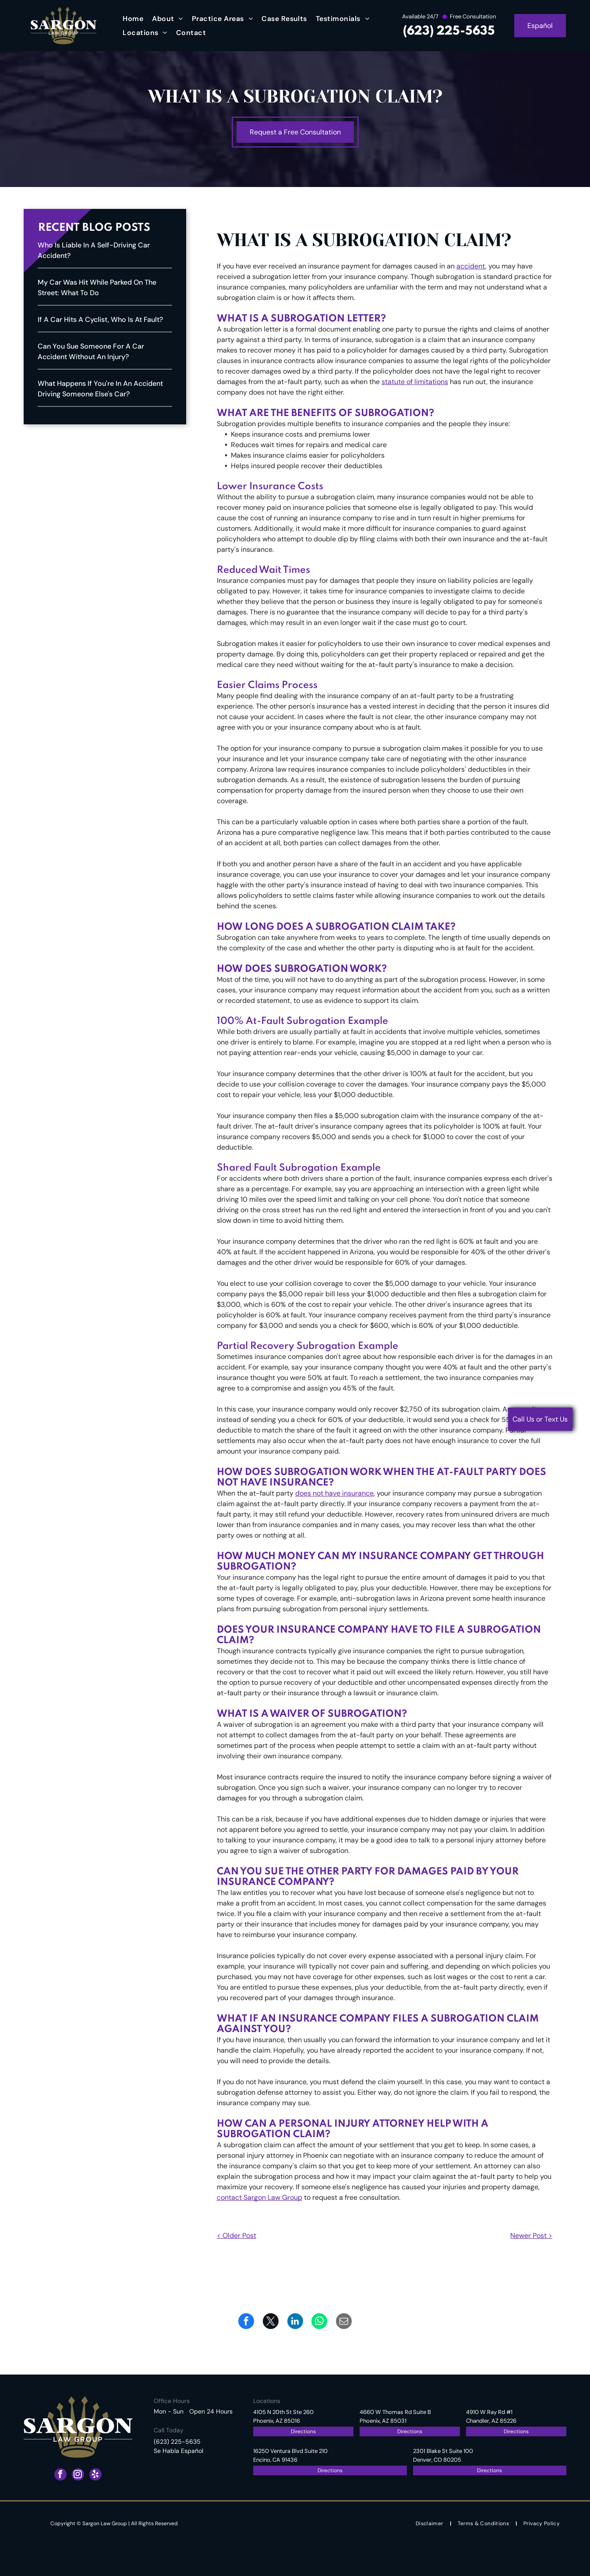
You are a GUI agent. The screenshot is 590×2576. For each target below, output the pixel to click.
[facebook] (60, 2475)
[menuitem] (133, 18)
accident (470, 266)
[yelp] (95, 2475)
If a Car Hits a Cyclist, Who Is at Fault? (100, 319)
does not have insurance (334, 1493)
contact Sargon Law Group (259, 2197)
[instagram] (78, 2475)
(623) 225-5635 (449, 31)
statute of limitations (415, 381)
